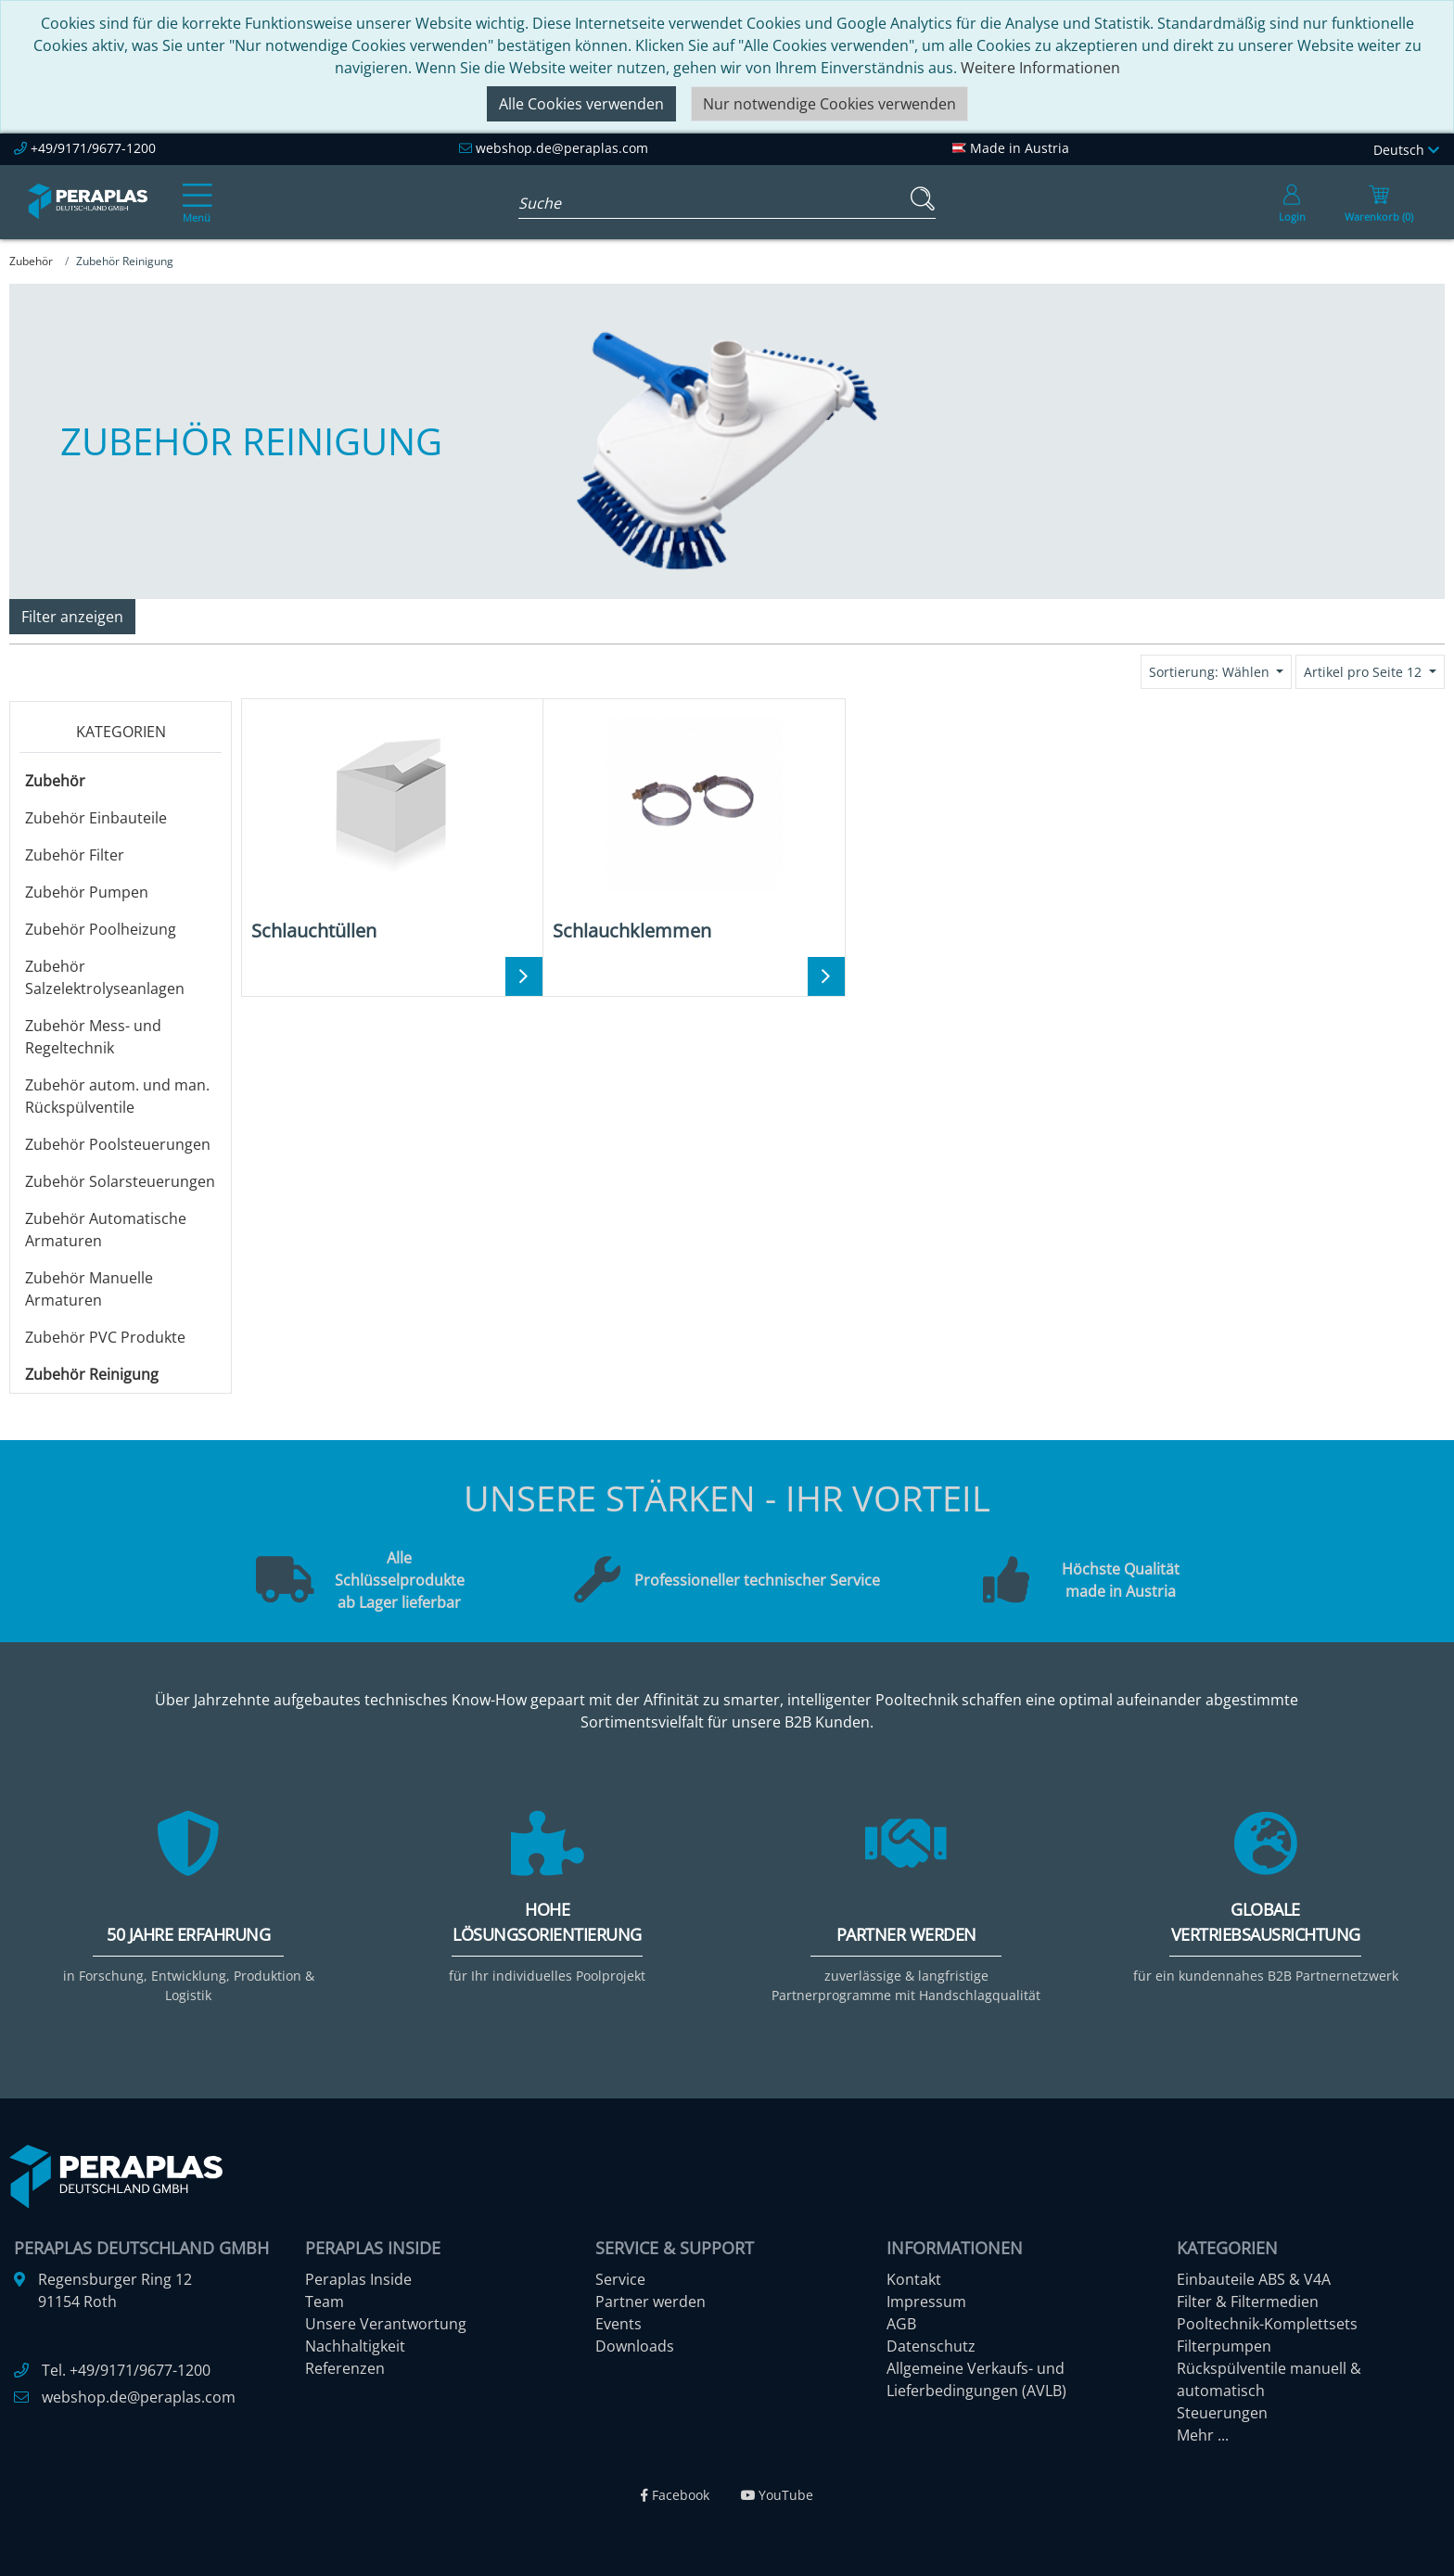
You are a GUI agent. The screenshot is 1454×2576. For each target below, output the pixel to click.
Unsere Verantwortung (385, 2324)
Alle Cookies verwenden (581, 104)
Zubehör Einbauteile (96, 818)
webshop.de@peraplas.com (562, 148)
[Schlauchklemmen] (693, 826)
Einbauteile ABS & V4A (1254, 2279)
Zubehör (55, 781)
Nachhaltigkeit (355, 2346)
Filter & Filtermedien (1248, 2301)
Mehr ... (1203, 2435)
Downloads (634, 2346)
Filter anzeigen (72, 616)
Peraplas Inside (358, 2279)
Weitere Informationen (1040, 67)
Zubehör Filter (74, 855)
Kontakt (913, 2279)
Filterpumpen (1224, 2346)
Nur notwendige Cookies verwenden (829, 104)
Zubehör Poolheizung (100, 929)
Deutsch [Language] (1406, 150)
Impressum (926, 2301)
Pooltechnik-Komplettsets (1267, 2324)
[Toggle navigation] (193, 190)
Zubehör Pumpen (86, 892)
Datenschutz (931, 2346)
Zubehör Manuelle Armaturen (89, 1289)
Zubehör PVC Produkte (105, 1337)
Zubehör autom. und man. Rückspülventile (117, 1096)
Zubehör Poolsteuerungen (117, 1144)
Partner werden (650, 2301)
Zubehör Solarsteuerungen (120, 1181)
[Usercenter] (1291, 202)
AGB (901, 2324)
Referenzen (345, 2368)
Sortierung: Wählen (1211, 672)
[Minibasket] (1379, 202)
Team (324, 2301)
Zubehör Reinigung (92, 1374)
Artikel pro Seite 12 (1364, 672)
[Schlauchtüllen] (391, 826)
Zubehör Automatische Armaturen (105, 1229)
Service (620, 2279)
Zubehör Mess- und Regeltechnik (93, 1036)
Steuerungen (1222, 2413)
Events (618, 2324)
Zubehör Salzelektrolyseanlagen (105, 977)
